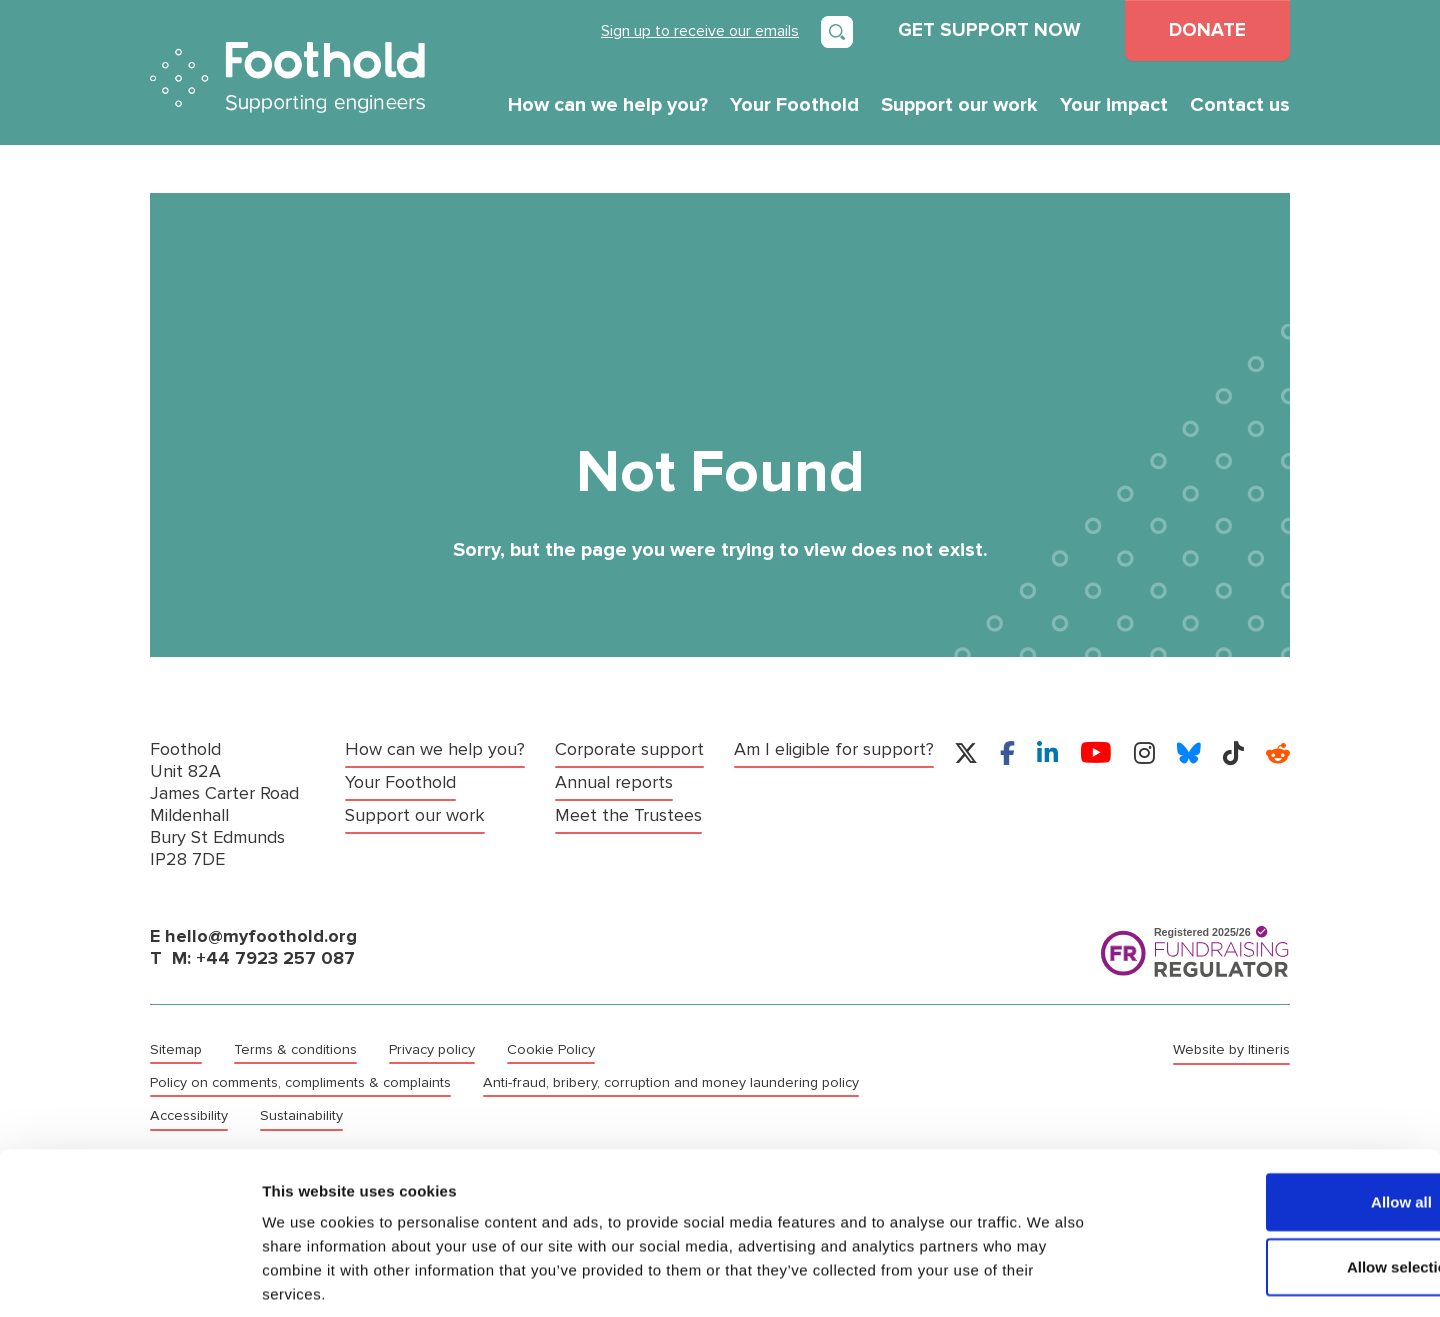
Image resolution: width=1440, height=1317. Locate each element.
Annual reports (614, 781)
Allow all (1273, 1104)
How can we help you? (608, 105)
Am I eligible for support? (834, 749)
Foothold (287, 77)
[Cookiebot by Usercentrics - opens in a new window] (129, 1278)
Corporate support (629, 749)
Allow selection (1272, 1170)
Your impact (1114, 105)
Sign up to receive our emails (700, 30)
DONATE (1207, 30)
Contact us (1240, 105)
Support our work (959, 105)
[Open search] (837, 32)
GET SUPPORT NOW (989, 30)
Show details (1049, 1277)
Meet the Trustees (628, 813)
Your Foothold (794, 105)
